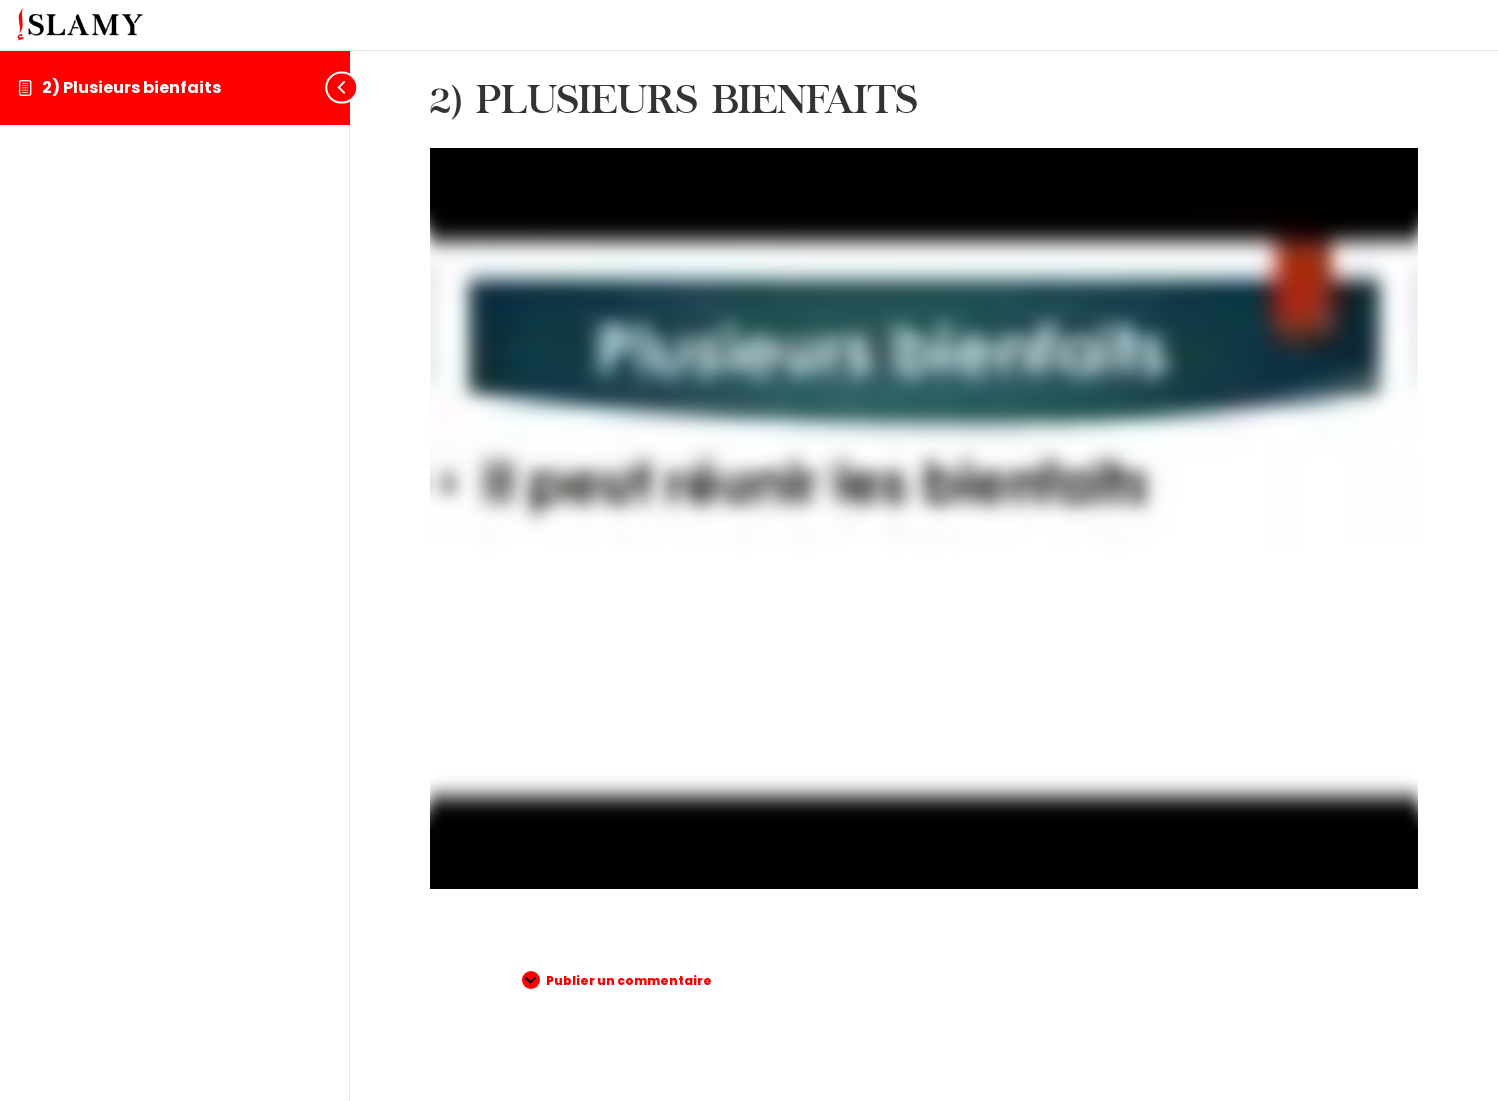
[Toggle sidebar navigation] (334, 87)
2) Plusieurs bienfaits (131, 87)
